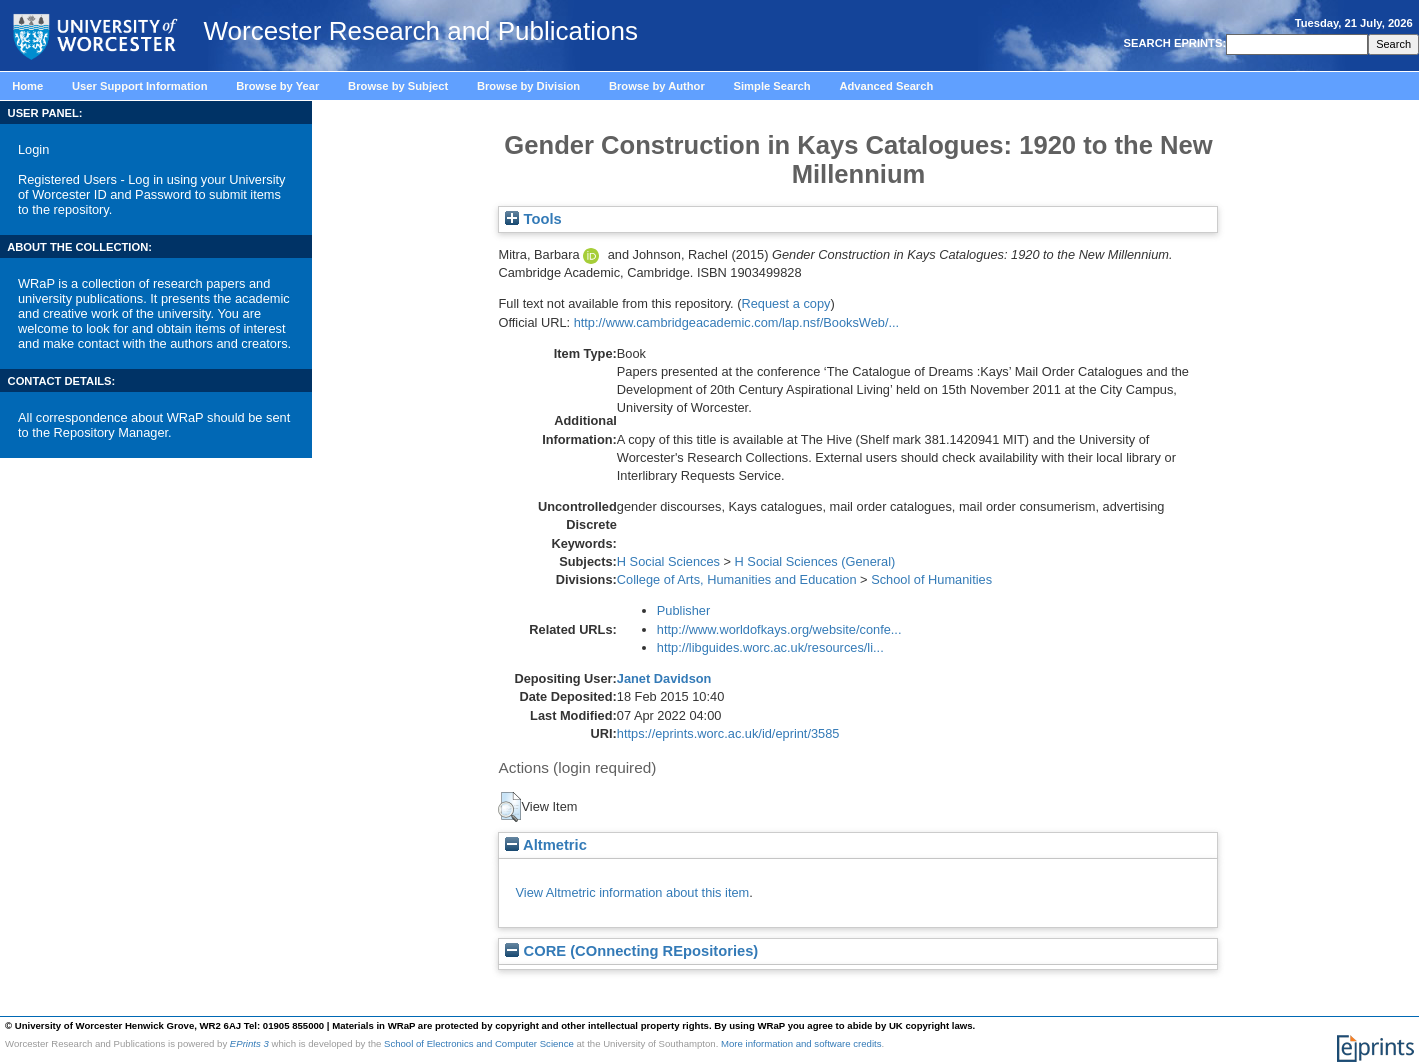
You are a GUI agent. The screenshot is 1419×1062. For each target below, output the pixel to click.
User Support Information (140, 86)
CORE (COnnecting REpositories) (631, 951)
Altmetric (545, 845)
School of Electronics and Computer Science (479, 1043)
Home (27, 86)
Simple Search (772, 86)
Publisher (683, 610)
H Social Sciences (668, 561)
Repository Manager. (113, 432)
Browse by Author (657, 86)
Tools (533, 219)
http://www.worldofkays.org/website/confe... (779, 629)
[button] (509, 807)
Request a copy (785, 303)
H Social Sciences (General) (815, 561)
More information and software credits (801, 1043)
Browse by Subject (398, 86)
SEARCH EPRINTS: (1173, 43)
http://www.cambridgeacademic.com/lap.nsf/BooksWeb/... (737, 322)
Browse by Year (277, 86)
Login (33, 149)
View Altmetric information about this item (632, 892)
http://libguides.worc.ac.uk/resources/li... (770, 647)
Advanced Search (886, 86)
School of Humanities (931, 579)
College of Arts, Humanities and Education (737, 579)
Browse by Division (528, 86)
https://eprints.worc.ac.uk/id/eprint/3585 (728, 733)
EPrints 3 (249, 1043)
